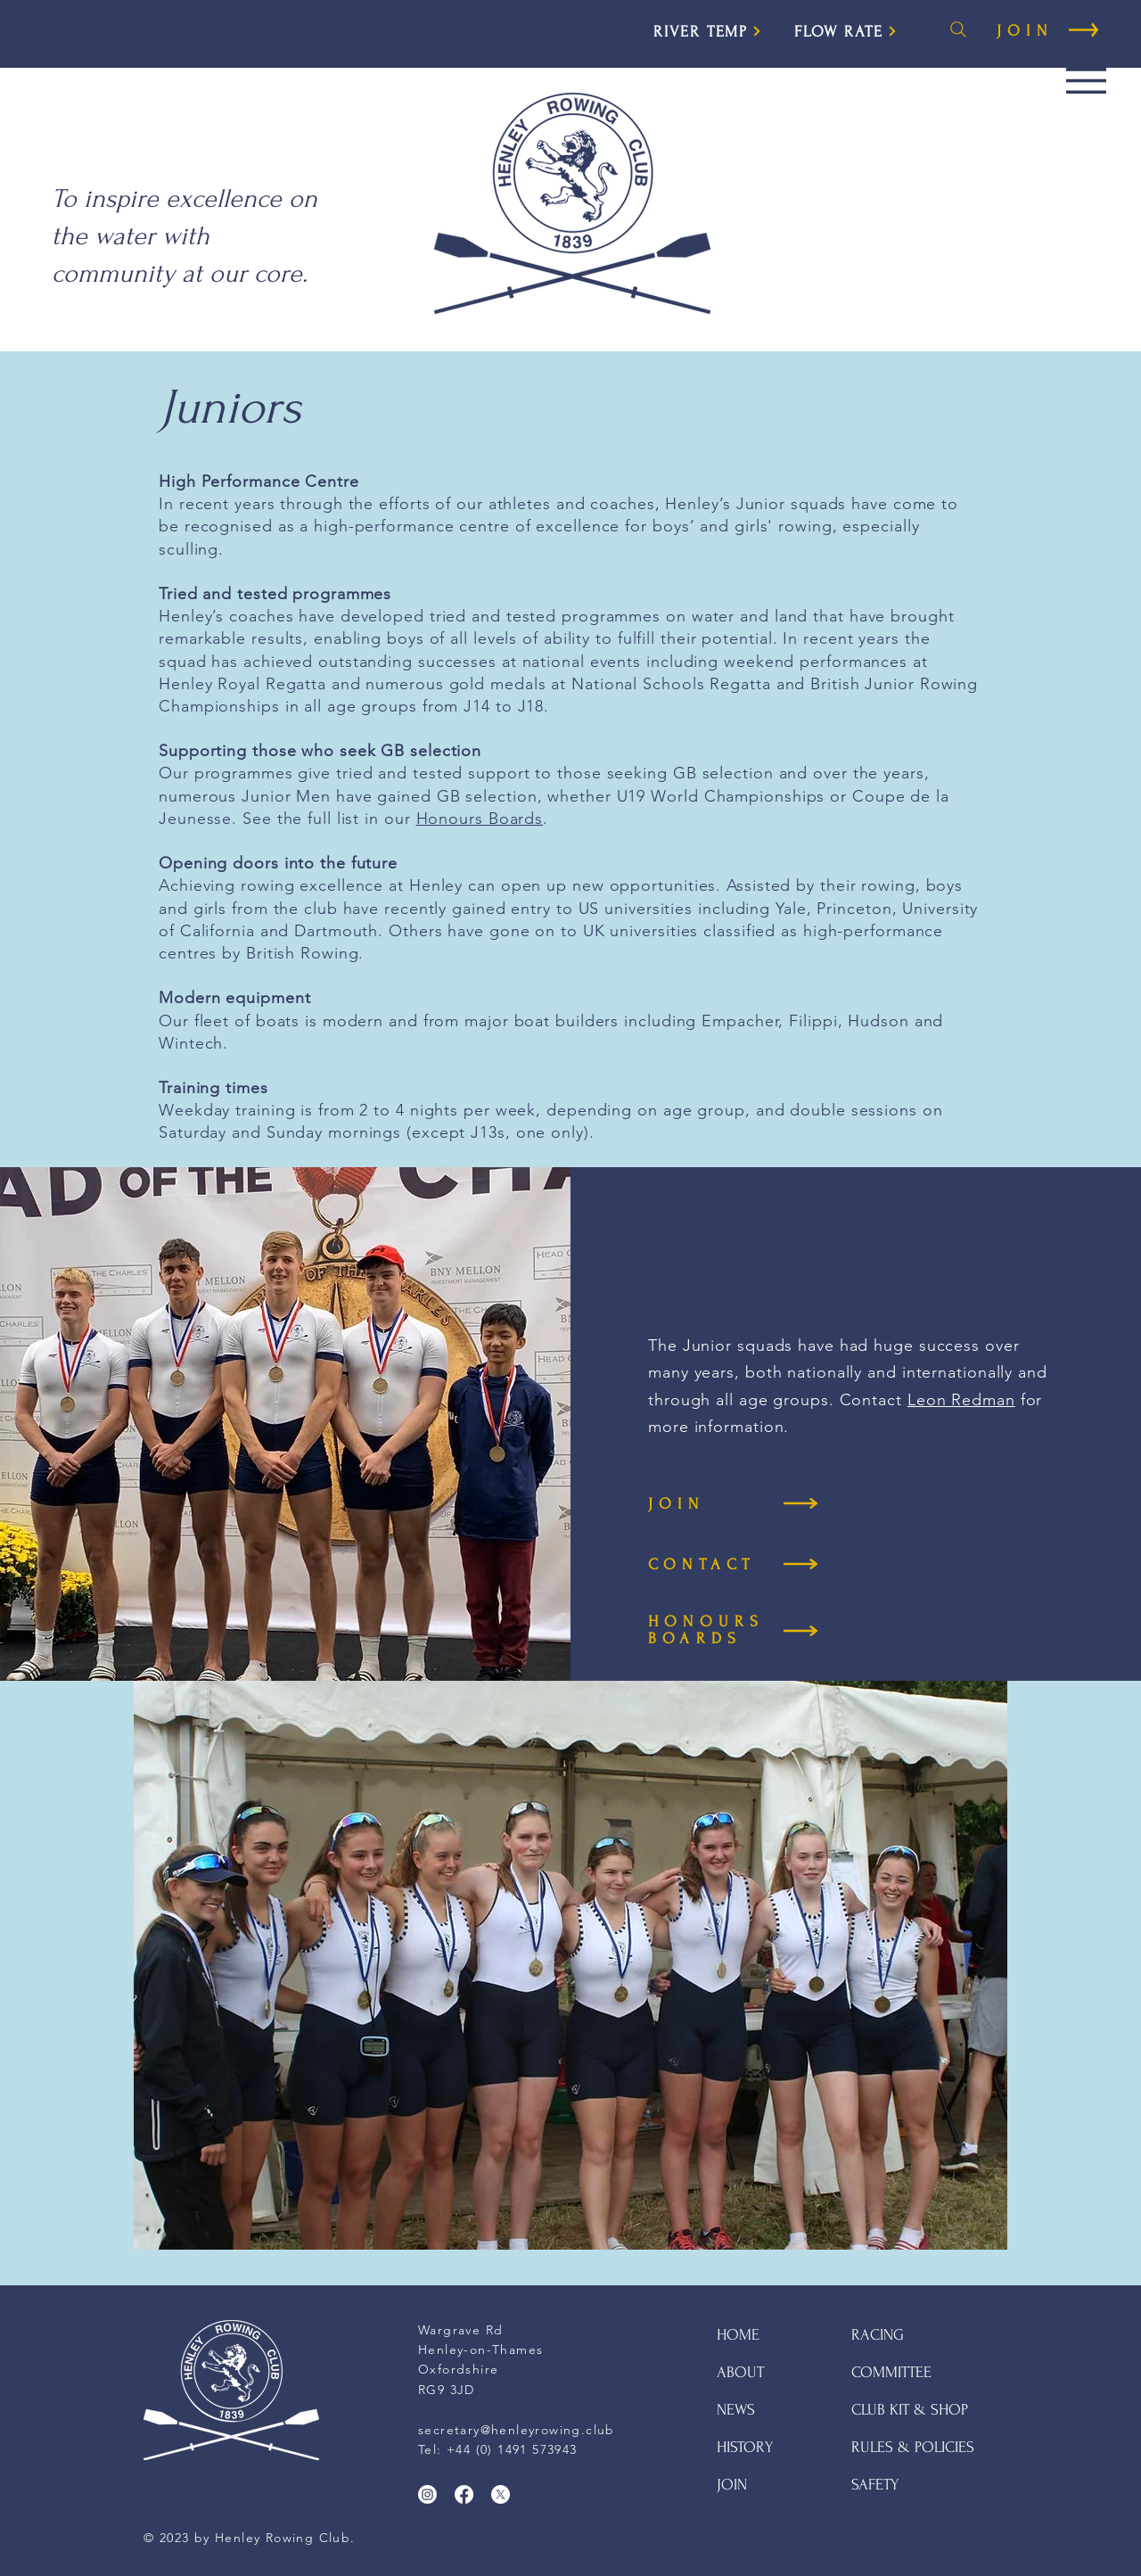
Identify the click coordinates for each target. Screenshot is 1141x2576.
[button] (1086, 81)
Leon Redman (961, 1400)
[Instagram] (427, 2494)
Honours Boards (480, 818)
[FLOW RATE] (846, 31)
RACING (877, 2334)
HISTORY (745, 2447)
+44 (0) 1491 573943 (512, 2449)
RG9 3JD (446, 2390)
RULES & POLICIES (912, 2447)
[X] (500, 2494)
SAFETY (875, 2484)
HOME (738, 2334)
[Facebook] (464, 2494)
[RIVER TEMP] (707, 31)
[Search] (958, 29)
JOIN (732, 2484)
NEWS (736, 2409)
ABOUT (740, 2372)
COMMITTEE (891, 2372)
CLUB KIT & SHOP (909, 2409)
